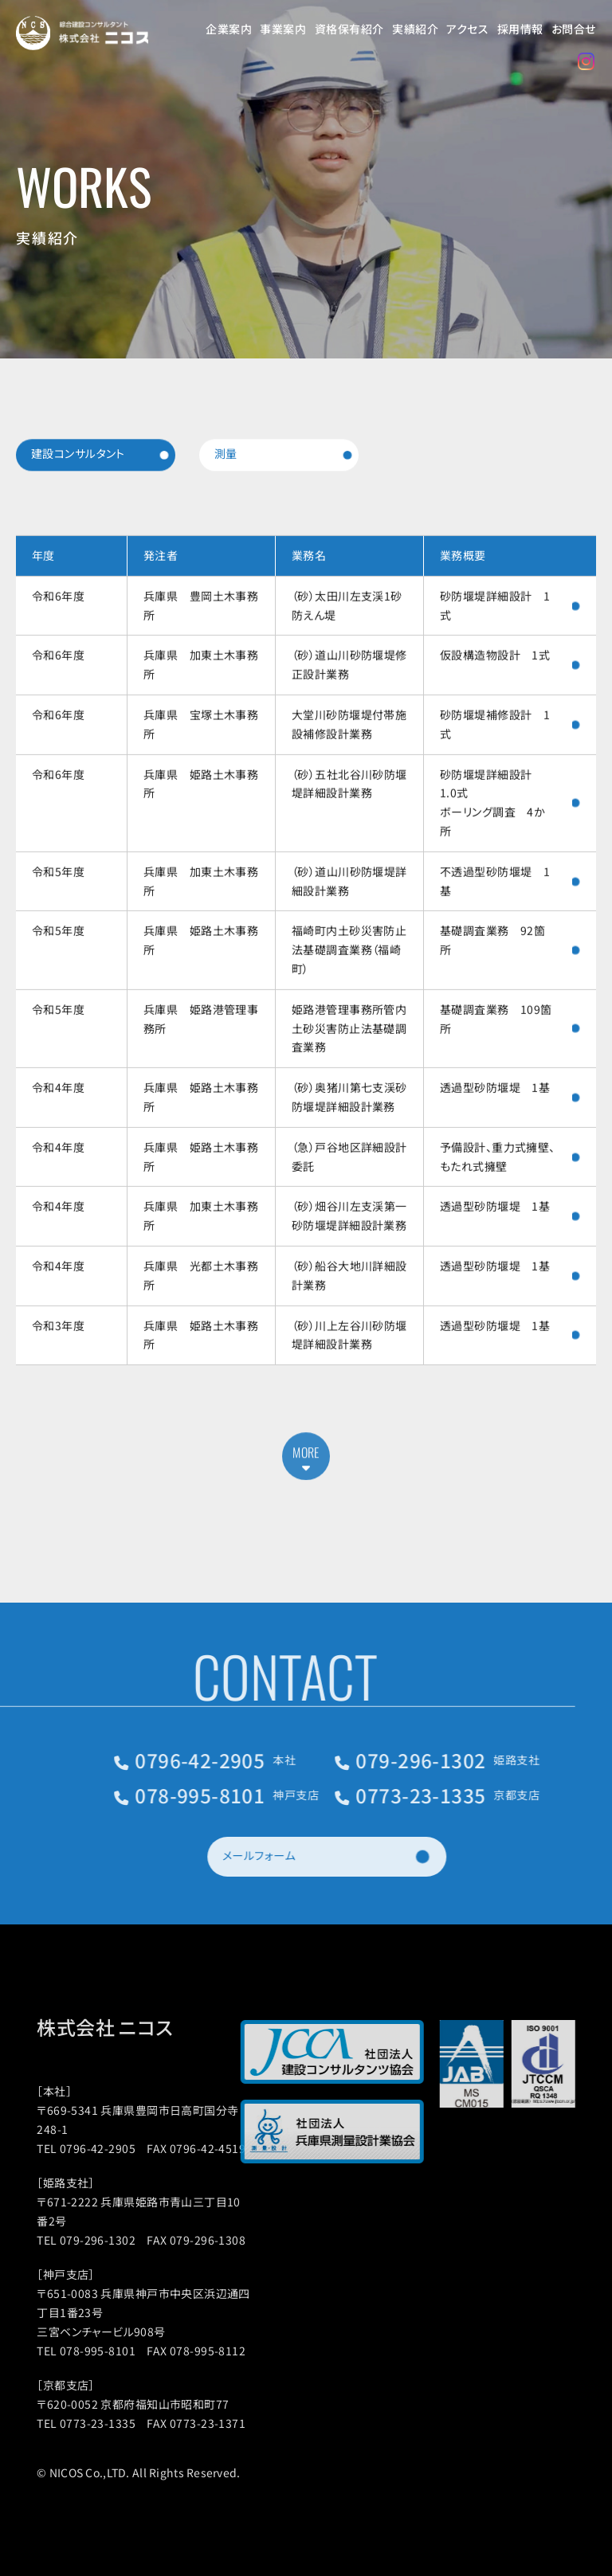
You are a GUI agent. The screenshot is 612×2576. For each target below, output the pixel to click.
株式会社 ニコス (134, 2027)
